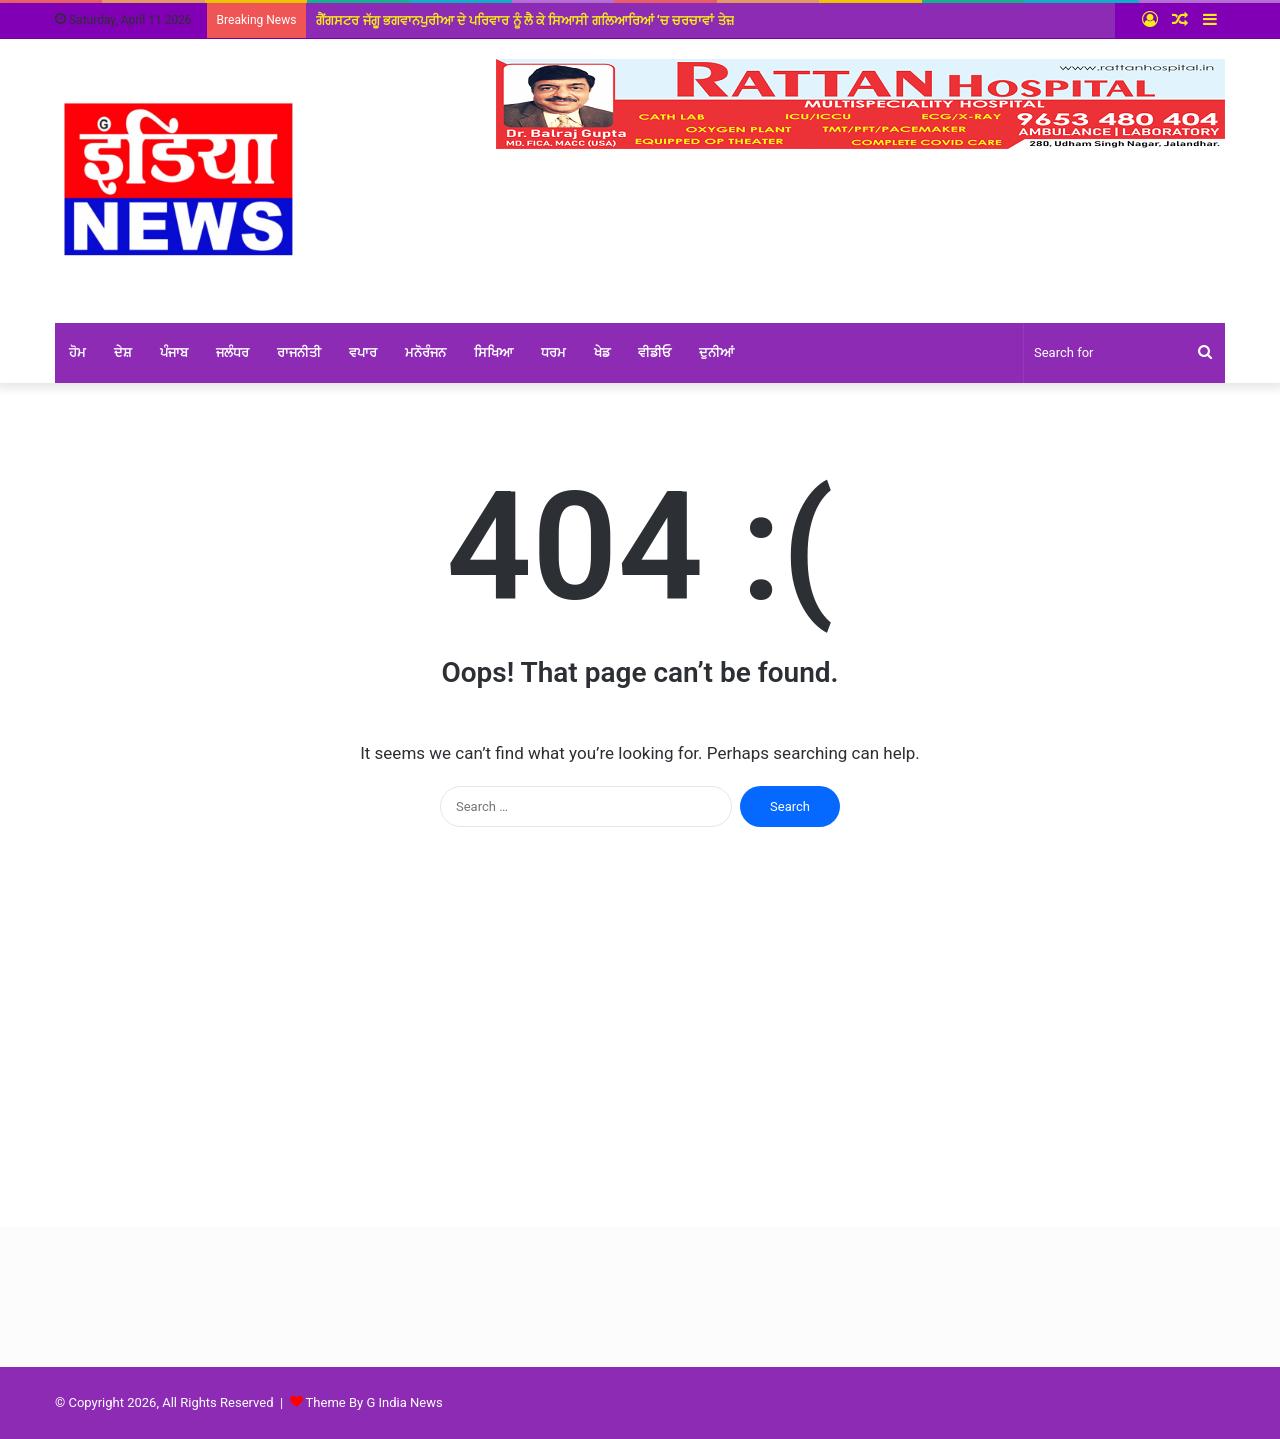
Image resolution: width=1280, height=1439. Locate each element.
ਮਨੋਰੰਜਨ (425, 352)
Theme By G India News (374, 1402)
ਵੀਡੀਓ (654, 352)
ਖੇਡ (602, 352)
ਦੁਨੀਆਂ (716, 352)
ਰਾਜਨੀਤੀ (299, 352)
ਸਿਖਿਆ (493, 352)
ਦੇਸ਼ (123, 352)
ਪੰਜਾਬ (174, 352)
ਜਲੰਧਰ (232, 352)
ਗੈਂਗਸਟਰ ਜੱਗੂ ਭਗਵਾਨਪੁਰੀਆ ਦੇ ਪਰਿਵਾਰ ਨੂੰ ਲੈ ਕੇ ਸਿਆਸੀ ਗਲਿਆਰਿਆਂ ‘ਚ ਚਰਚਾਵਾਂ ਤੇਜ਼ (524, 20)
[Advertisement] (640, 1037)
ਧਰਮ (553, 352)
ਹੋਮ (77, 352)
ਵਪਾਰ (363, 352)
